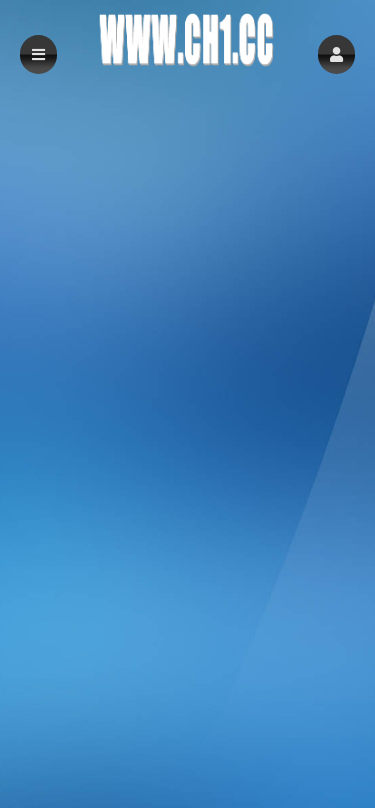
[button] (336, 54)
